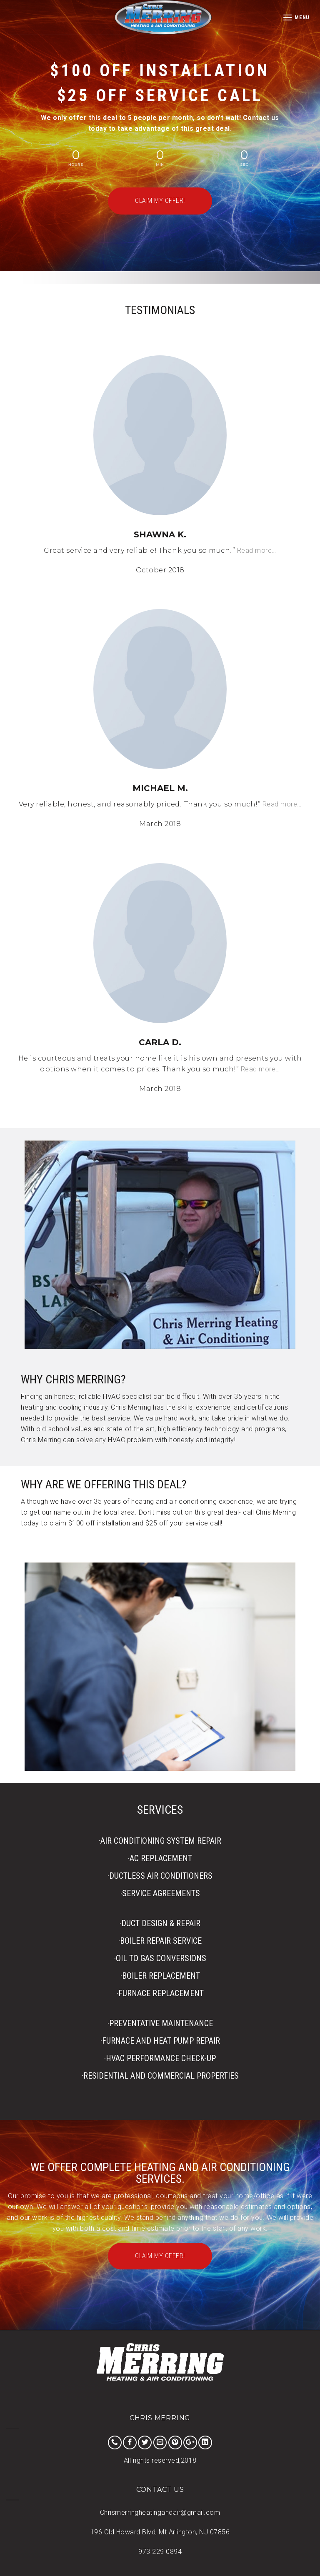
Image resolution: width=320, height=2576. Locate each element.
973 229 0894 (160, 2552)
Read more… (256, 550)
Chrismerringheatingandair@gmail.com (160, 2512)
